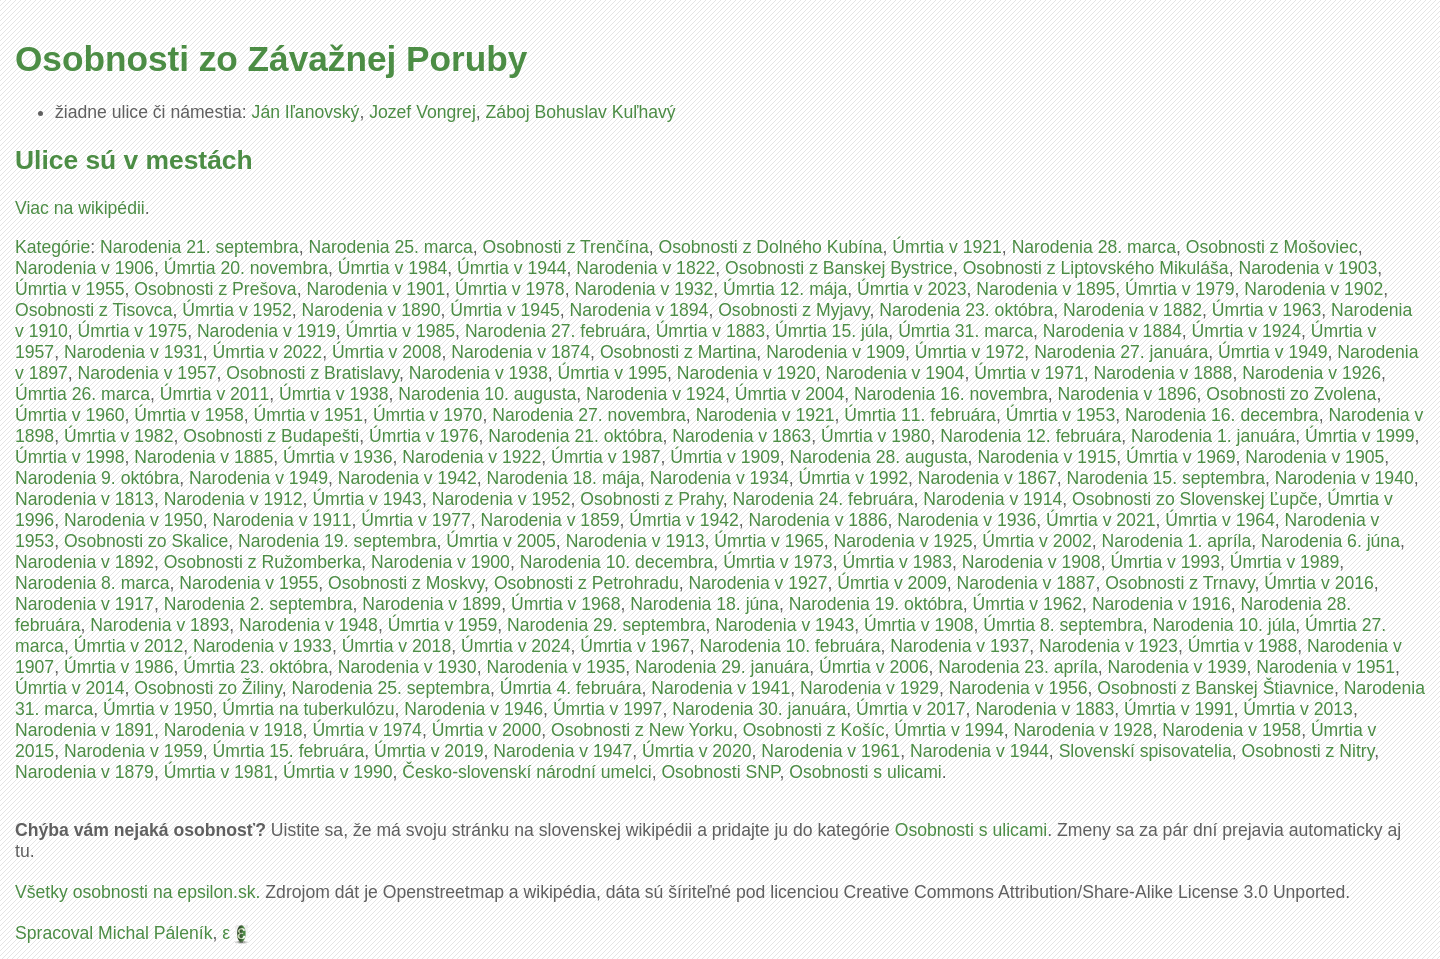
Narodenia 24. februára (823, 499)
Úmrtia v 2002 (1037, 541)
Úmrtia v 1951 (309, 415)
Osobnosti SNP (720, 772)
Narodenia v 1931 (133, 352)
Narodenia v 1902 (1313, 289)
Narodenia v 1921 (765, 415)
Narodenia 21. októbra (575, 436)
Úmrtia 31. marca (965, 331)
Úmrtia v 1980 (876, 436)
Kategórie (52, 247)
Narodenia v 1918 (233, 730)
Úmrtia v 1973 (778, 562)
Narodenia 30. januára (759, 709)
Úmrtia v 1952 (237, 310)
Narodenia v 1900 (440, 562)
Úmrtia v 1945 (505, 310)
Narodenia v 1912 (233, 499)
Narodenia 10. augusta (487, 394)
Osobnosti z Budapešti (271, 436)
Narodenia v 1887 (1026, 583)
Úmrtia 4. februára (571, 688)
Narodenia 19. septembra (337, 541)
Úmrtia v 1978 (510, 289)
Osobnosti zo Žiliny (207, 688)
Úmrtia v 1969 (1181, 457)
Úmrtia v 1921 (947, 247)
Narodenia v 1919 (266, 331)
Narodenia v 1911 (282, 520)
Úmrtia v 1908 (919, 625)
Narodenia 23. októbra (966, 310)
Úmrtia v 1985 (401, 331)
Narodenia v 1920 (746, 373)
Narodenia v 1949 (258, 478)
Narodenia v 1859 (550, 520)
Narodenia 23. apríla (1017, 667)
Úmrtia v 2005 (501, 541)
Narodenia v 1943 (784, 625)
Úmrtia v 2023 (912, 289)
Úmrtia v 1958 (189, 415)
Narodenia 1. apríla (1177, 541)
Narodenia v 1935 (555, 667)
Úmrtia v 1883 (711, 331)
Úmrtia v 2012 (129, 646)
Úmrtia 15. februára (289, 751)
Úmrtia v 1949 (1273, 352)
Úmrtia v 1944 (512, 268)
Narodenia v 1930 (407, 667)
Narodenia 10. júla (1223, 625)
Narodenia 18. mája (563, 478)
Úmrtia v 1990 (338, 772)
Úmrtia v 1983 (897, 562)
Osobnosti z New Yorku (642, 730)
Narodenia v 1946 (473, 709)
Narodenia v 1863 (741, 436)
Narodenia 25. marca (390, 247)
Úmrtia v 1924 (1247, 331)
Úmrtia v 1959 (443, 625)
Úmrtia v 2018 (397, 646)
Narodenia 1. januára (1213, 436)
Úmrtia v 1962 (1028, 604)
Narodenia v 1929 (869, 688)
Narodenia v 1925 (903, 541)
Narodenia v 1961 (830, 751)
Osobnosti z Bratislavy (312, 373)
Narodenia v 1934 (719, 478)
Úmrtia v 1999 (1360, 436)
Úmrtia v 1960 (70, 415)
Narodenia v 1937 (959, 646)
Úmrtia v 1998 (70, 457)
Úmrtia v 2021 (1101, 520)
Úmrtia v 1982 (119, 436)
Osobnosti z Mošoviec (1272, 247)
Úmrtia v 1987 (606, 457)
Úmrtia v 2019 (429, 751)
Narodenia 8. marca (92, 583)
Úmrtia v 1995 (613, 373)
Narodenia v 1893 (159, 625)
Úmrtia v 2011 (215, 394)
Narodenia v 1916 (1161, 604)
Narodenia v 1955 (248, 583)
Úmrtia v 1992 (854, 478)
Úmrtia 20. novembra (246, 268)
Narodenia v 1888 (1162, 373)
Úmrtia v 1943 (367, 499)
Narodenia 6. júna (1330, 541)
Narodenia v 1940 (1344, 478)
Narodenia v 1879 (84, 772)
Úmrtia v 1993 (1165, 562)
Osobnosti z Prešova (215, 289)
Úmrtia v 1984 (393, 268)
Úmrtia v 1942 (684, 520)
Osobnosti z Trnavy (1179, 583)
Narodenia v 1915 (1046, 457)
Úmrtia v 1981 (219, 772)
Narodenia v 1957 (147, 373)
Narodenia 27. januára (1121, 352)
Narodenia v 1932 (643, 289)
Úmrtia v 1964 (1220, 520)
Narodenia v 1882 (1132, 310)
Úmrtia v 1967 (635, 646)
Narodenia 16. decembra (1222, 415)
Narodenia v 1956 (1018, 688)
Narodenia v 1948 (308, 625)
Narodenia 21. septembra (199, 247)
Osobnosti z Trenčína (566, 247)
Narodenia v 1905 (1314, 457)
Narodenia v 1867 (987, 478)
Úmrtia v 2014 (70, 688)
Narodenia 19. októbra (876, 604)
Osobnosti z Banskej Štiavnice (1215, 688)
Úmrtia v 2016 (1319, 583)
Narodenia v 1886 (818, 520)
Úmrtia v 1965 (769, 541)
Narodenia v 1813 (84, 499)
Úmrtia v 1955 (70, 289)
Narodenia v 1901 (375, 289)
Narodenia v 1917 (84, 604)
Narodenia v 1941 (720, 688)
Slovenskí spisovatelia (1145, 751)
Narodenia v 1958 (1231, 730)
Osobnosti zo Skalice (146, 541)
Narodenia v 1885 (203, 457)
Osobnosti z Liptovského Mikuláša (1096, 268)
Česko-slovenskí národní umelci (526, 772)
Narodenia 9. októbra (97, 478)
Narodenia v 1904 (895, 373)
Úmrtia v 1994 (949, 730)
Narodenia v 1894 (639, 310)
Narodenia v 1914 (992, 499)
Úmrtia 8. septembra (1062, 625)
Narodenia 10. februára (790, 646)
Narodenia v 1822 (645, 268)
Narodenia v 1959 (133, 751)
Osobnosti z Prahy (651, 499)
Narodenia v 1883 (1044, 709)
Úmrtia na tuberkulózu (308, 709)
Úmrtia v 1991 (1179, 709)
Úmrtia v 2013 (1298, 709)
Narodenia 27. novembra (589, 415)
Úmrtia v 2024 (516, 646)
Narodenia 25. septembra (390, 688)
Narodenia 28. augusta (879, 457)
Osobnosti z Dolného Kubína (771, 247)
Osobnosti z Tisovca (93, 310)
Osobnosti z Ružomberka (263, 562)
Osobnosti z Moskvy (406, 583)
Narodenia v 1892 (84, 562)
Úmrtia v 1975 (133, 331)
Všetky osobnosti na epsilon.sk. (137, 892)
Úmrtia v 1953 (1061, 415)
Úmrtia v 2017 (911, 709)
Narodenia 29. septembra (606, 625)
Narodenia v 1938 (478, 373)
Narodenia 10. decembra (617, 562)
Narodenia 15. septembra (1166, 478)
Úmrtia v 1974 (367, 730)
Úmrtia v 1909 (725, 457)
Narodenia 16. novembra (951, 394)
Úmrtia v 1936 (338, 457)
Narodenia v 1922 (471, 457)
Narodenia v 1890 (371, 310)
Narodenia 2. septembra (258, 604)
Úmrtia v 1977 (416, 520)
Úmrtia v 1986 (119, 667)
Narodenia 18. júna (704, 604)
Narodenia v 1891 (84, 730)
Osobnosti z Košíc (814, 730)
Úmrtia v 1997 (608, 709)
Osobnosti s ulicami (865, 772)
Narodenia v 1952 (501, 499)
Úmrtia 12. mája (785, 289)
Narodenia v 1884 (1112, 331)
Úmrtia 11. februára (920, 415)
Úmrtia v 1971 (1029, 373)
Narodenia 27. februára (555, 331)
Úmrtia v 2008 (387, 352)
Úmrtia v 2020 (697, 751)
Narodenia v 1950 (133, 520)
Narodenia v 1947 (562, 751)
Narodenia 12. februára (1030, 436)
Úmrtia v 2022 (268, 352)
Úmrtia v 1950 (158, 709)
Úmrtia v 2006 (874, 667)
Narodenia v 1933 (262, 646)
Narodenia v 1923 (1108, 646)
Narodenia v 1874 (520, 352)
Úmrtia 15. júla (831, 331)
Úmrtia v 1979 (1180, 289)
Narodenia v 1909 (835, 352)
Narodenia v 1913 (635, 541)
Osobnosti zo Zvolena (1291, 394)
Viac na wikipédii (80, 208)
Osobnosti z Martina (678, 352)
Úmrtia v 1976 (424, 436)
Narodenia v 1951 (1325, 667)
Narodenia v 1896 (1127, 394)
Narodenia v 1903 (1307, 268)
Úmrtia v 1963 (1267, 310)
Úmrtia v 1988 (1243, 646)
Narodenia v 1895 (1045, 289)
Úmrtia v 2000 (487, 730)
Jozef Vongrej (422, 112)
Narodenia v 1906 (84, 268)
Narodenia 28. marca (1094, 247)
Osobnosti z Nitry (1308, 751)
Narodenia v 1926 (1311, 373)
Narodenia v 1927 (758, 583)
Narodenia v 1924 (655, 394)
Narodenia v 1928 (1083, 730)
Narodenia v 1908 (1031, 562)
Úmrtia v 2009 (892, 583)
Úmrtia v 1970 (428, 415)
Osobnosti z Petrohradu (586, 583)
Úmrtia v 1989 (1285, 562)
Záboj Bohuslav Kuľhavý (581, 112)
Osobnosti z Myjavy (793, 310)
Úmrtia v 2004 (790, 394)
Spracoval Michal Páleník (114, 933)
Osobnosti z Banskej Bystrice (839, 268)
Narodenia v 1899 (431, 604)
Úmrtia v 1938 (334, 394)
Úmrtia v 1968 (566, 604)
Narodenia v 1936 (966, 520)
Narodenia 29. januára (722, 667)
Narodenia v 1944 (979, 751)
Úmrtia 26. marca (82, 394)
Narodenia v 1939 (1177, 667)
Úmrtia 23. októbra (255, 667)
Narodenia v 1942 (407, 478)
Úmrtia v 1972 (970, 352)
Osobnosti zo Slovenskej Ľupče (1194, 499)
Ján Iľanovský (306, 112)
